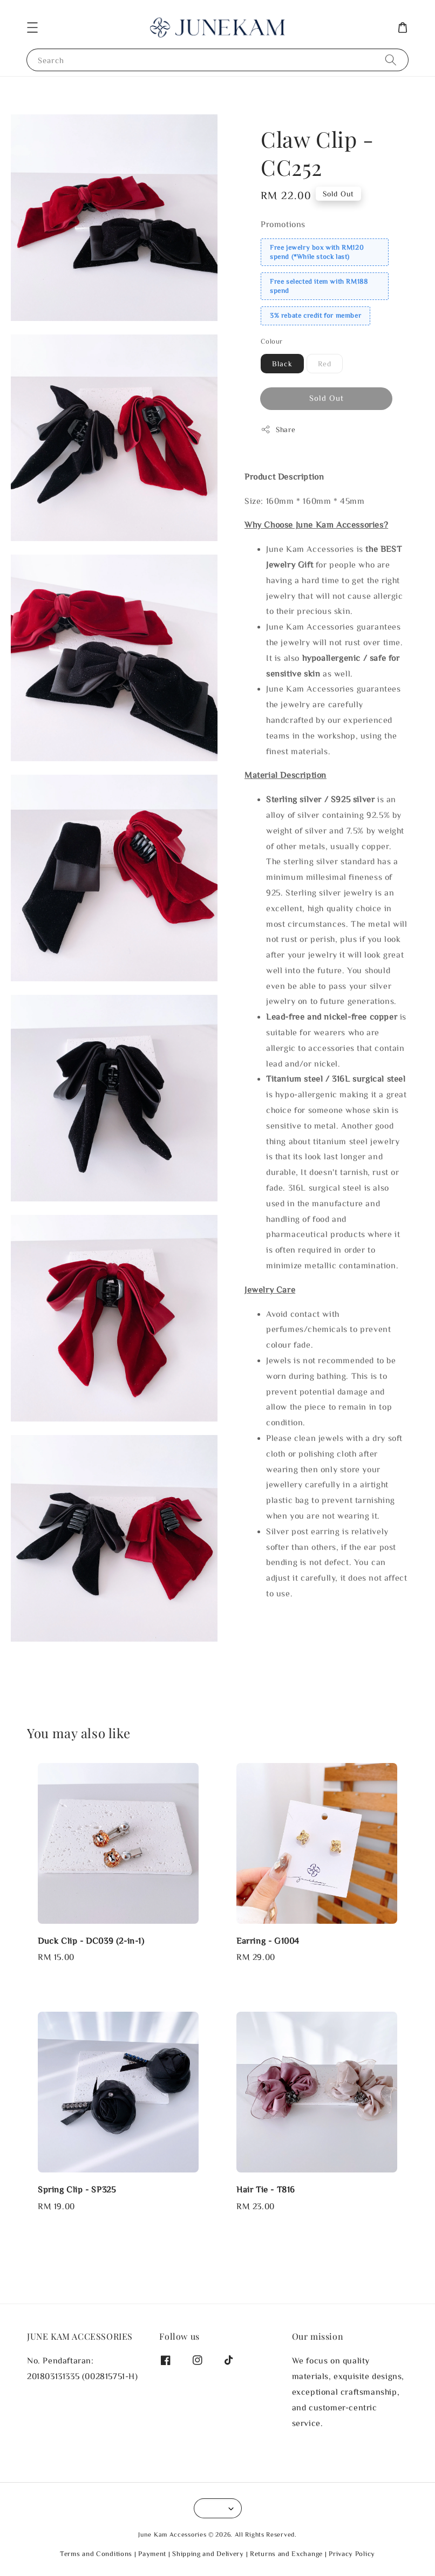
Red (324, 363)
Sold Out (326, 398)
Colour (271, 341)
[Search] (390, 59)
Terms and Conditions (96, 2553)
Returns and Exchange (286, 2553)
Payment (152, 2553)
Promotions (283, 224)
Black (282, 363)
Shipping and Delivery (208, 2553)
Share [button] (278, 429)
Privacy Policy (352, 2553)
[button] (32, 27)
